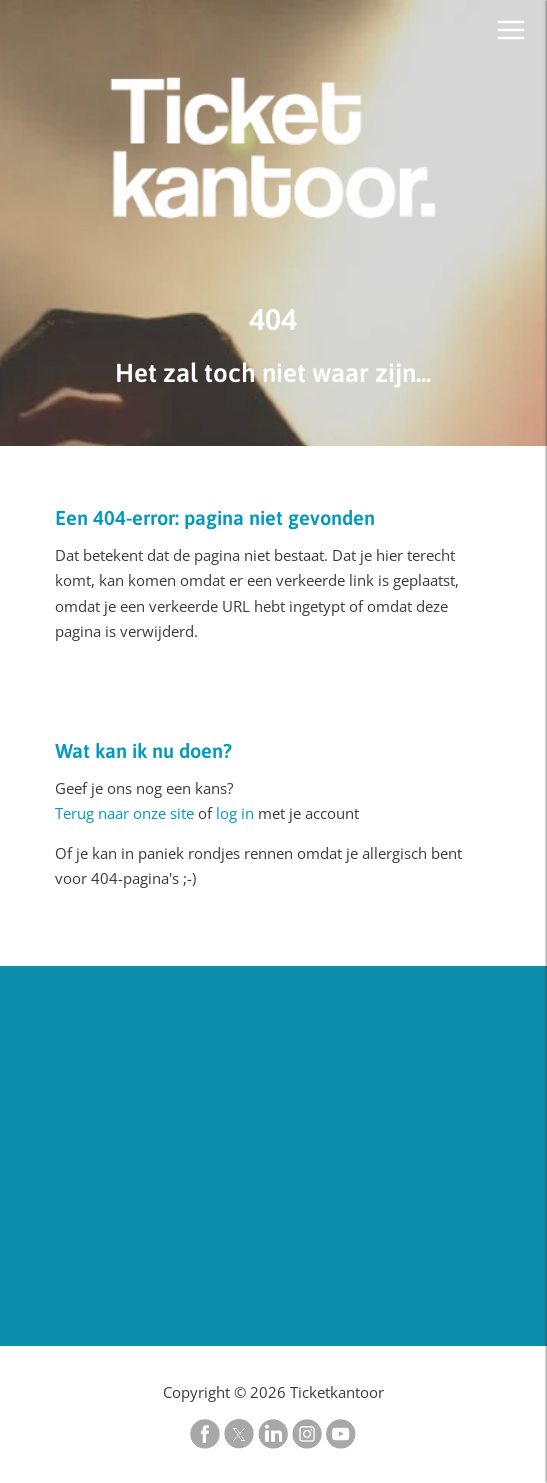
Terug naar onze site (124, 813)
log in (235, 813)
